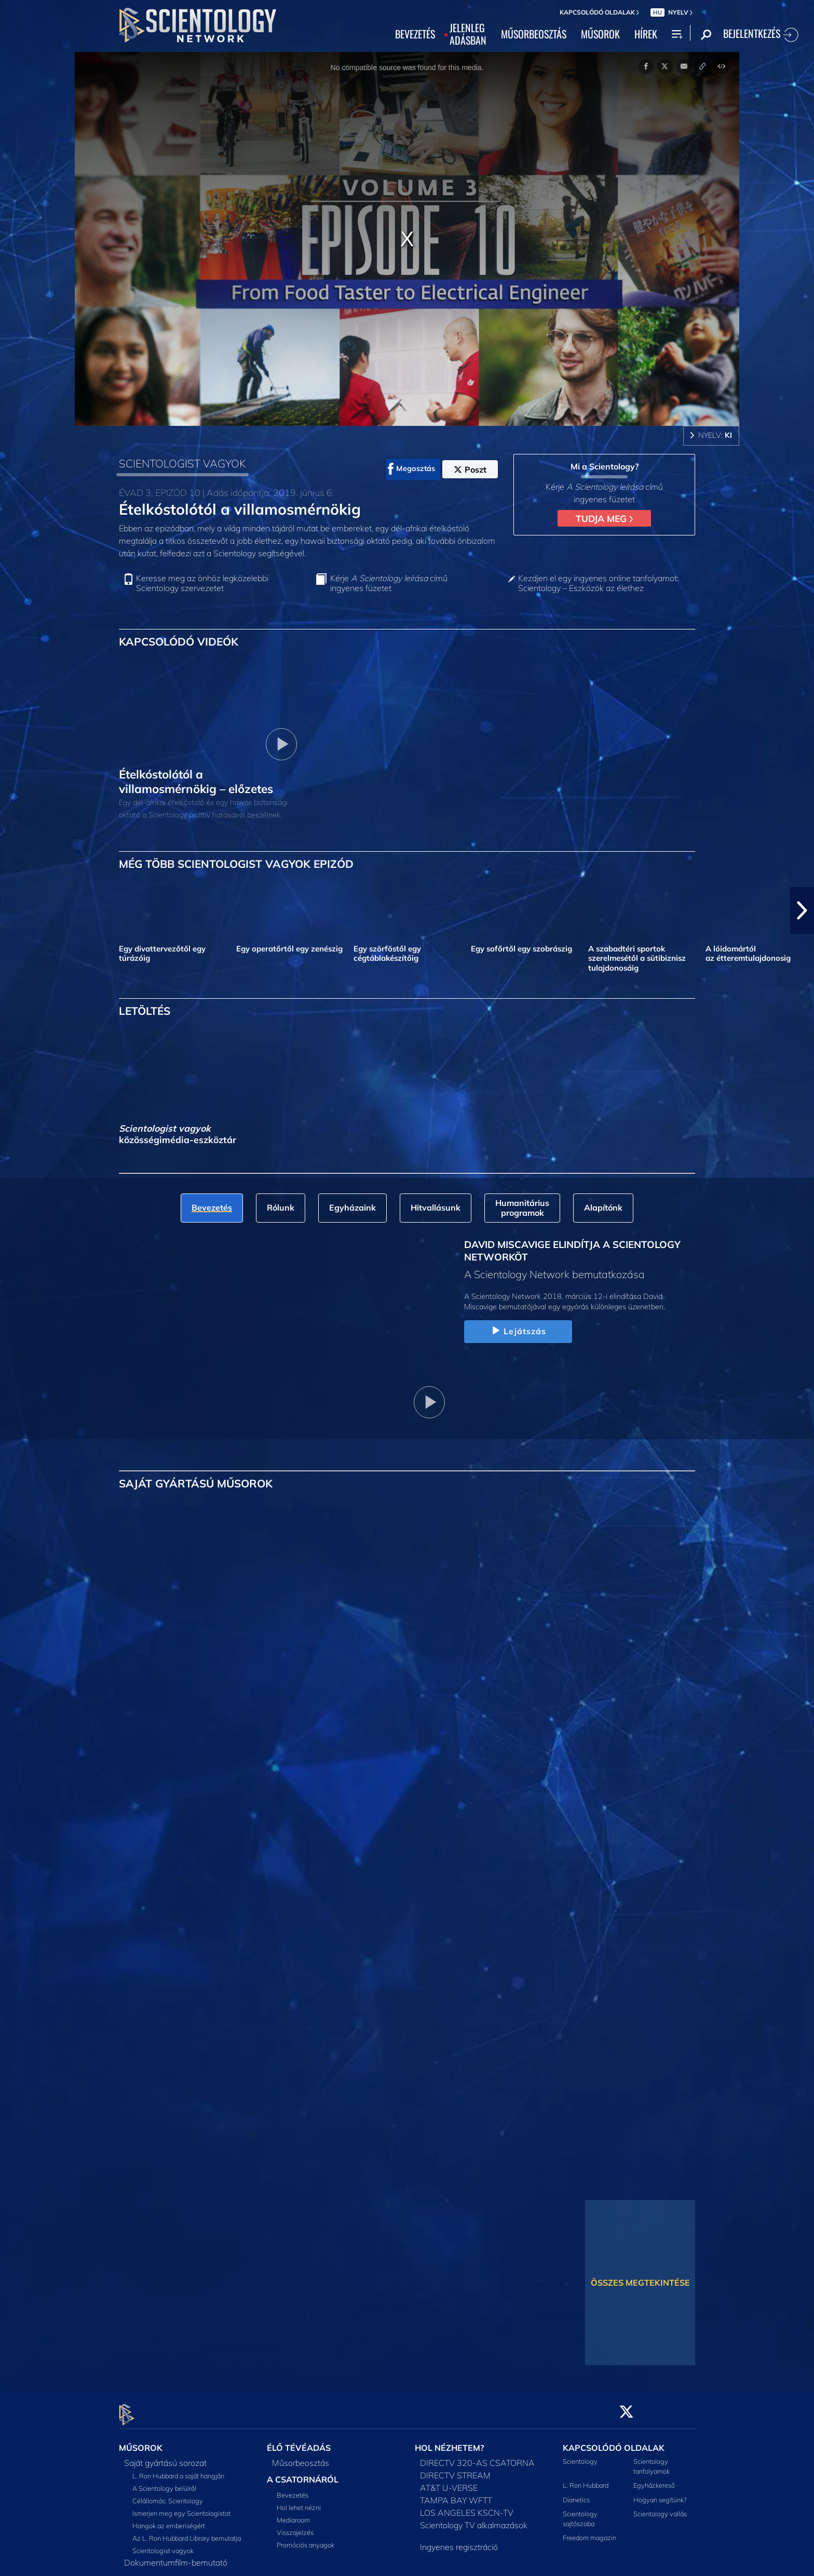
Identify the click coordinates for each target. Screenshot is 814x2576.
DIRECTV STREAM (455, 2469)
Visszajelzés (295, 2526)
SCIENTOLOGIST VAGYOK (182, 463)
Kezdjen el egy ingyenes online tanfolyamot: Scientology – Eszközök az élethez (598, 583)
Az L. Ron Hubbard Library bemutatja (186, 2532)
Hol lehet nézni (299, 2501)
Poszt (470, 469)
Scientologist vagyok (163, 2544)
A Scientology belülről (164, 2482)
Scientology (580, 2455)
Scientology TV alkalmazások (473, 2519)
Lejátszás (518, 1331)
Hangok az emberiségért (168, 2519)
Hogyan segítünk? (660, 2493)
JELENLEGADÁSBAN (468, 34)
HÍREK (645, 34)
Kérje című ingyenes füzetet (388, 583)
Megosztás (411, 469)
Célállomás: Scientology (167, 2494)
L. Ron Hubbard (585, 2479)
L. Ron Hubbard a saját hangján (178, 2469)
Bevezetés (292, 2489)
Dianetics (576, 2493)
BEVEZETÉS (415, 34)
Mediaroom (293, 2514)
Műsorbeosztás (300, 2456)
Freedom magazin (589, 2532)
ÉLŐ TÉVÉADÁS (299, 2442)
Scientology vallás (660, 2507)
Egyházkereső (654, 2479)
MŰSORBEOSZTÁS (533, 34)
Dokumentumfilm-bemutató (175, 2556)
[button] (802, 910)
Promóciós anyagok (305, 2538)
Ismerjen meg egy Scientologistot (181, 2507)
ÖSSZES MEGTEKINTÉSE (640, 2282)
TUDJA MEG (604, 518)
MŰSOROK (600, 34)
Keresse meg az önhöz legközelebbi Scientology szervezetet (202, 583)
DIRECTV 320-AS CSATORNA (477, 2456)
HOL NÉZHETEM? (449, 2442)
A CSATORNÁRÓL (302, 2473)
